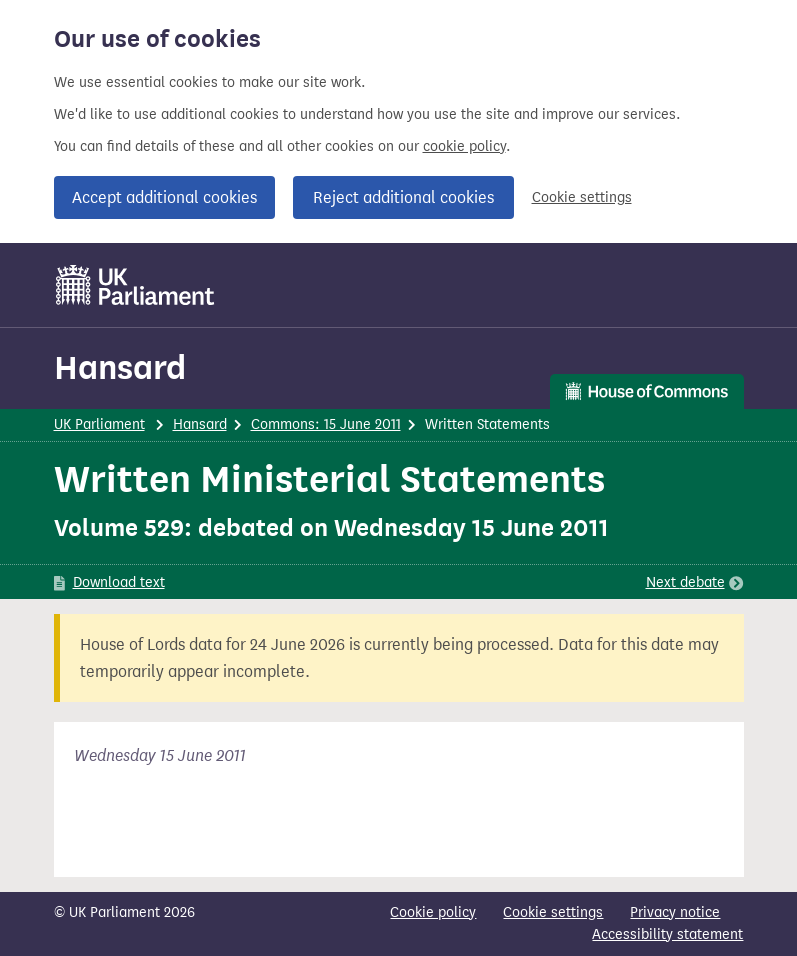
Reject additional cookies (403, 197)
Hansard (120, 367)
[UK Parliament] (135, 285)
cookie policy (464, 146)
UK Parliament (99, 424)
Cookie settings (582, 197)
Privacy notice (675, 912)
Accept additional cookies (164, 197)
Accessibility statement (667, 934)
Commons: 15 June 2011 (326, 424)
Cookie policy (433, 912)
